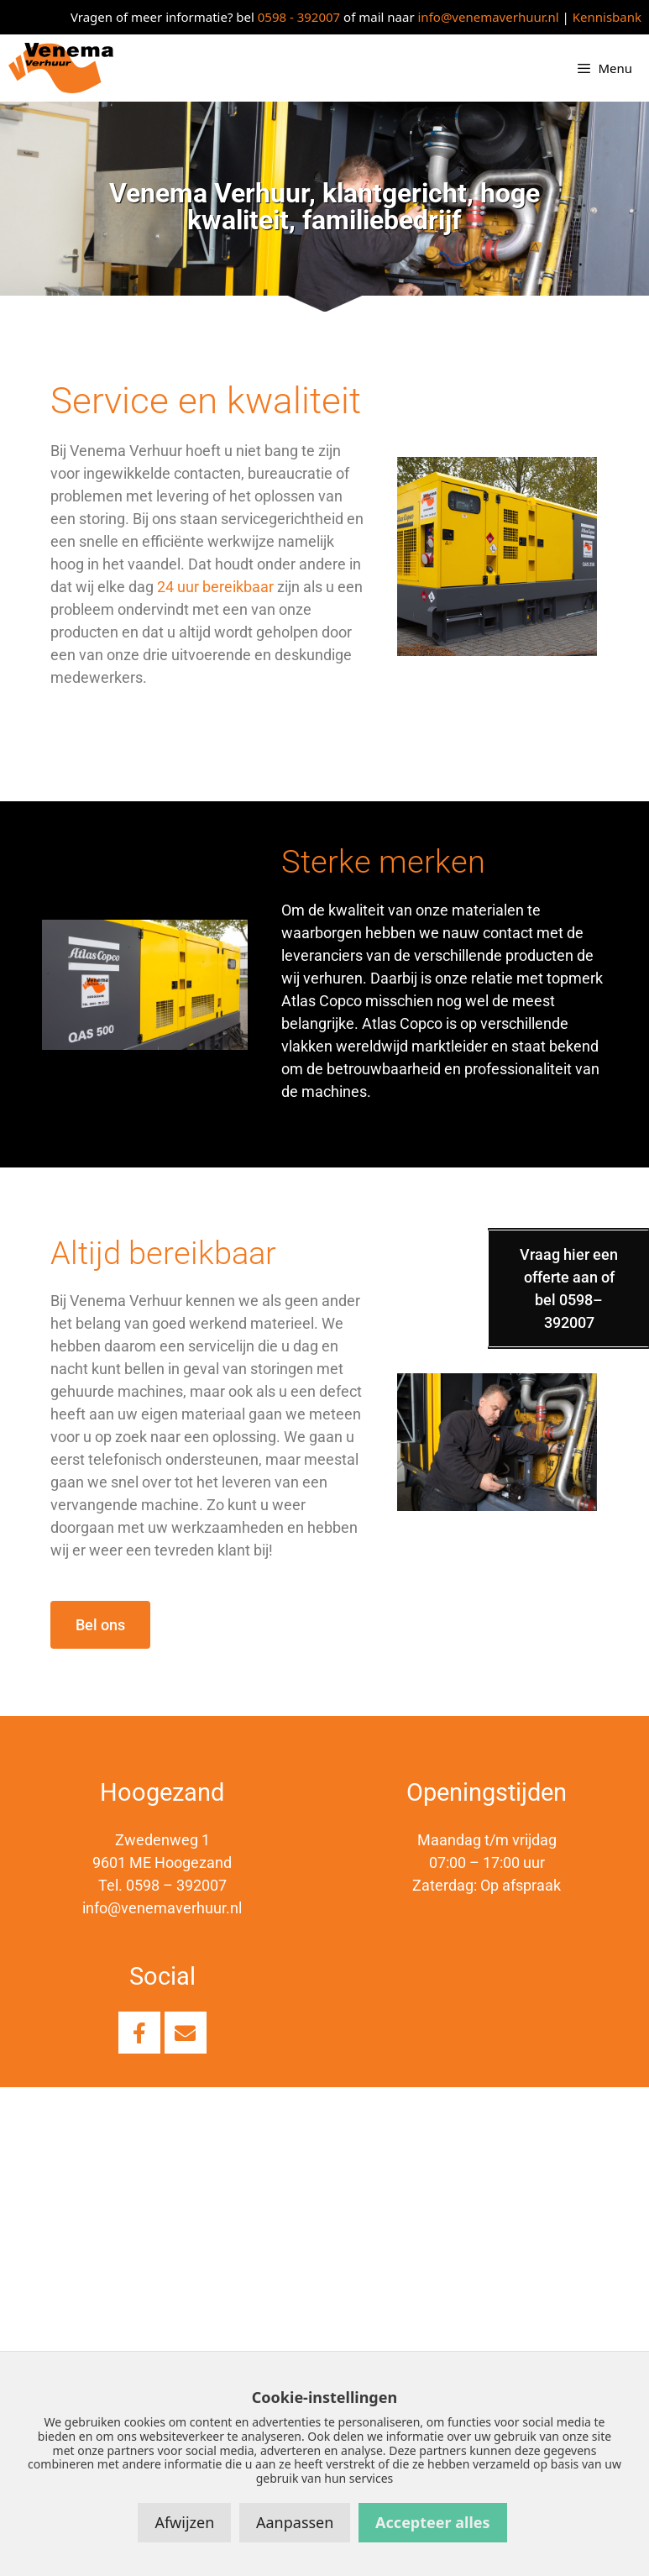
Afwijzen (184, 2522)
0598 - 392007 (299, 16)
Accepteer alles (432, 2522)
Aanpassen (294, 2522)
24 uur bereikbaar (215, 586)
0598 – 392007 (176, 1885)
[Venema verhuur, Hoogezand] (324, 2276)
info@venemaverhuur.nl (488, 16)
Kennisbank (607, 16)
